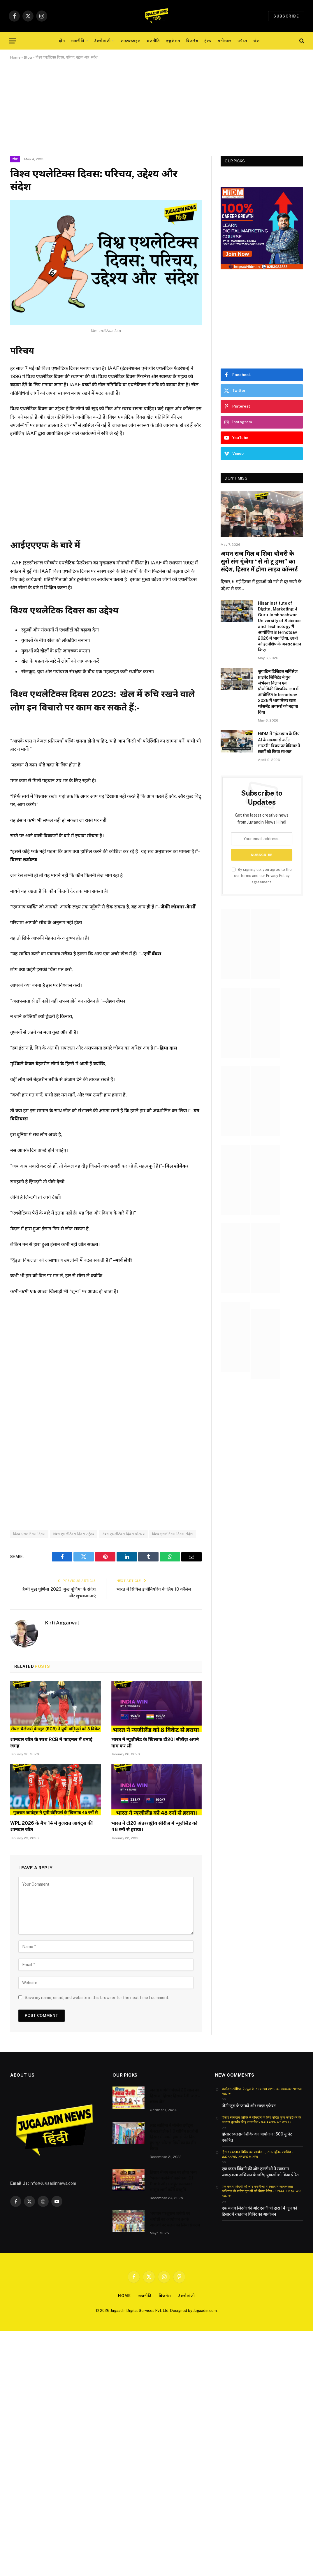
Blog (28, 57)
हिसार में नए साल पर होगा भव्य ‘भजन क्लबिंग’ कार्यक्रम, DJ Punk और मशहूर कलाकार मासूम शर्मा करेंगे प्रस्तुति (173, 2181)
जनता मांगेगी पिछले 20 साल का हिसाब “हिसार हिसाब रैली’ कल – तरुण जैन (175, 2096)
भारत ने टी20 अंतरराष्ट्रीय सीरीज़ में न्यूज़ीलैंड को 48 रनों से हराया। (154, 1826)
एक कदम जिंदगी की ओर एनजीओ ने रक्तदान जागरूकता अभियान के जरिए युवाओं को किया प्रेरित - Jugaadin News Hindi (261, 2191)
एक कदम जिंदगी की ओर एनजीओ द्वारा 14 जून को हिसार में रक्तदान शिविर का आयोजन (259, 2211)
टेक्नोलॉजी (102, 40)
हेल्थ (208, 40)
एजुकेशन (173, 40)
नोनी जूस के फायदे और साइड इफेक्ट (249, 2105)
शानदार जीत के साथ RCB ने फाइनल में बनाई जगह (51, 1743)
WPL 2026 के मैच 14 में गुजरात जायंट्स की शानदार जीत (51, 1826)
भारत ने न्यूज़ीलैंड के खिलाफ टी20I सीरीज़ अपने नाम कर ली (155, 1743)
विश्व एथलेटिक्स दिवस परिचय (123, 1534)
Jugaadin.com (205, 2310)
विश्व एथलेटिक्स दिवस (29, 1534)
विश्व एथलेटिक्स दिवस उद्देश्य (73, 1534)
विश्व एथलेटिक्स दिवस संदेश (172, 1534)
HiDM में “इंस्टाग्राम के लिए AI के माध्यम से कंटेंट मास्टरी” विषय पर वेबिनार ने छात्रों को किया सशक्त (279, 742)
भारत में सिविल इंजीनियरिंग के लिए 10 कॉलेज (154, 1589)
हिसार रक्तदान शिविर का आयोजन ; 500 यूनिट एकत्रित (257, 2137)
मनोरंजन (224, 40)
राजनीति (78, 40)
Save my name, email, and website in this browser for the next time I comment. (97, 1997)
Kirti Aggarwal (62, 1623)
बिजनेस (192, 40)
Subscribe (286, 16)
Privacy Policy (278, 875)
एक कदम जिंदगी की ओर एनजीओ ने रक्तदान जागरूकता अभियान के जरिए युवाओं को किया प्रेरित (260, 2171)
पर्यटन (242, 40)
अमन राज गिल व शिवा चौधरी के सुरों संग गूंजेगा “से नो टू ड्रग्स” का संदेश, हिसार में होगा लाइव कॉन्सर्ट (259, 561)
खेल (256, 40)
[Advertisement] (156, 113)
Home (15, 57)
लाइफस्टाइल (131, 40)
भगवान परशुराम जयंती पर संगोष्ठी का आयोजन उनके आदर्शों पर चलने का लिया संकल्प (175, 2219)
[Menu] (12, 41)
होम (62, 40)
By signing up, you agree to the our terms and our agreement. (262, 875)
